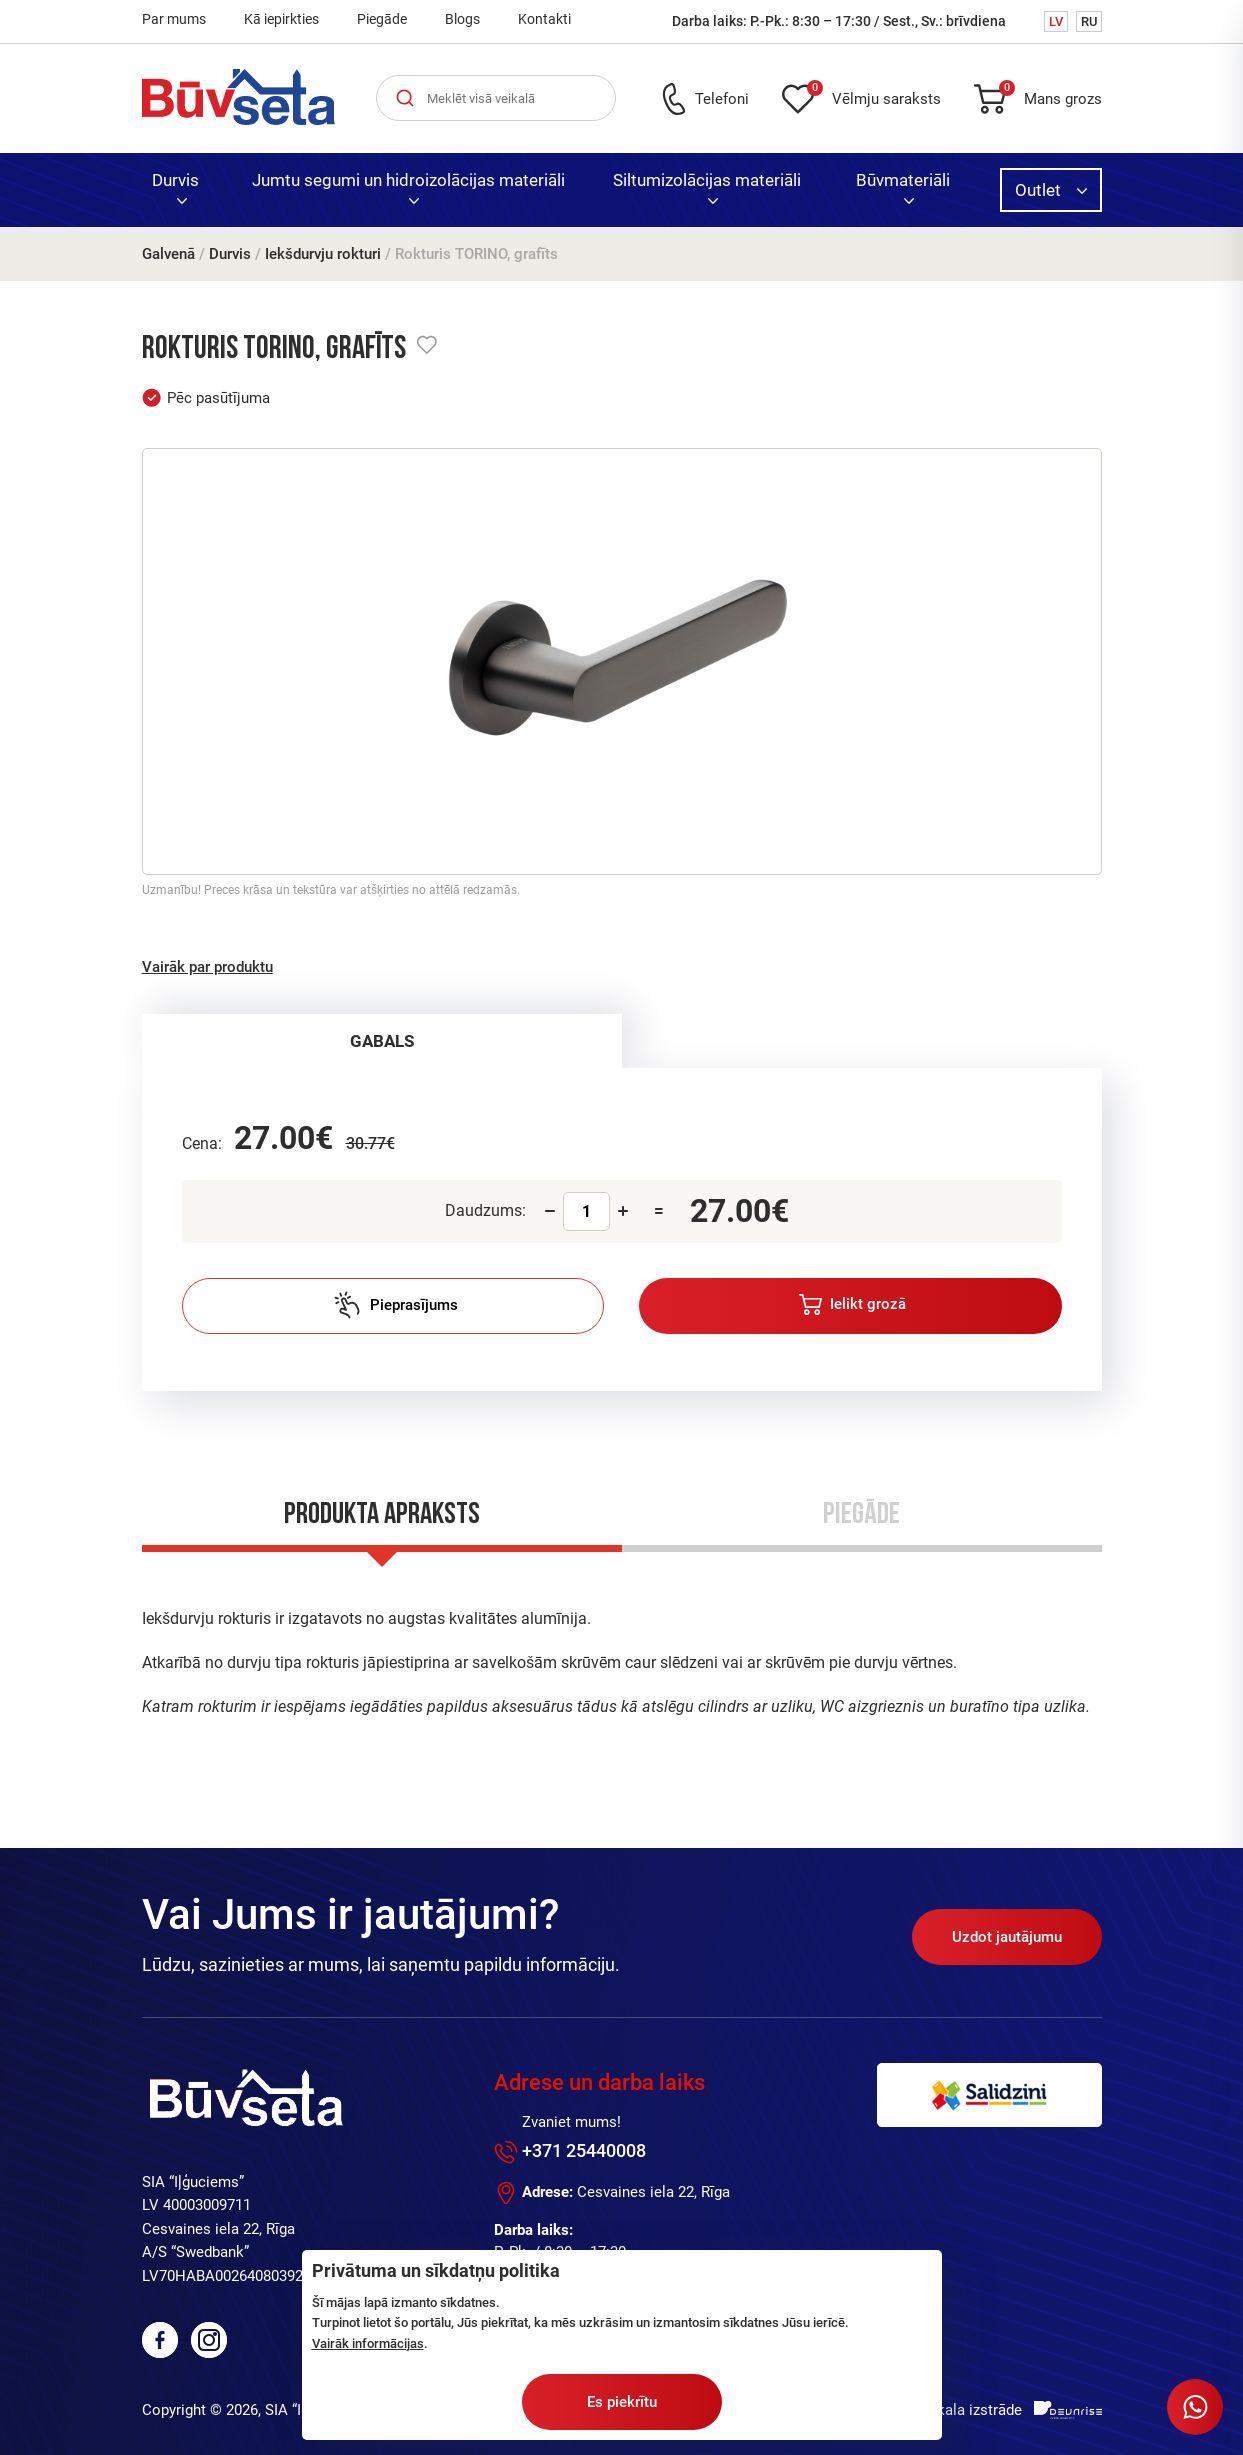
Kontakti (544, 19)
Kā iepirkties (281, 19)
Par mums (174, 19)
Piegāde (382, 19)
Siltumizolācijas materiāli (707, 187)
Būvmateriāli (903, 187)
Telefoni (722, 99)
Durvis (175, 187)
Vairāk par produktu (207, 967)
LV (1056, 21)
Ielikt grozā (852, 1304)
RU (1089, 21)
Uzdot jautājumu (1007, 1937)
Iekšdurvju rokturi (323, 254)
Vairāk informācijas (368, 2343)
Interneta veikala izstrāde (938, 2410)
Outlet (1051, 190)
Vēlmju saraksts (874, 95)
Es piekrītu (622, 2402)
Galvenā (168, 254)
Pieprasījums (395, 1305)
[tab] (382, 1041)
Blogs (462, 19)
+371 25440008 (584, 2150)
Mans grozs (1050, 95)
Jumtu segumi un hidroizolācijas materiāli (408, 187)
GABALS (382, 1041)
